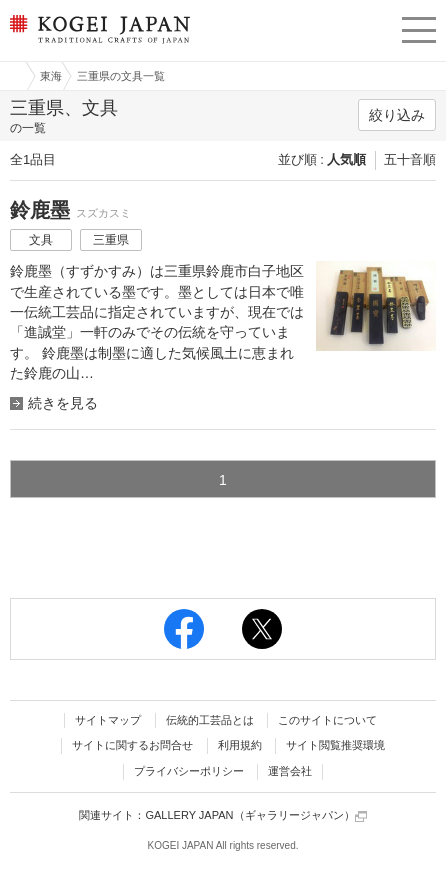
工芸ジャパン (11, 76)
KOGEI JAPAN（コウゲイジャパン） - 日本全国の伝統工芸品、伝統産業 (98, 45)
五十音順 (410, 159)
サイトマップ (108, 720)
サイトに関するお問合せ (132, 745)
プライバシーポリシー (189, 771)
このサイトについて (327, 720)
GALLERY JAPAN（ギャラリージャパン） (255, 815)
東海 (51, 76)
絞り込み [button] (397, 115)
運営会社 (290, 771)
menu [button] (419, 27)
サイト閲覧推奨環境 (335, 745)
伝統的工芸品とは (210, 720)
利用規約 (240, 745)
